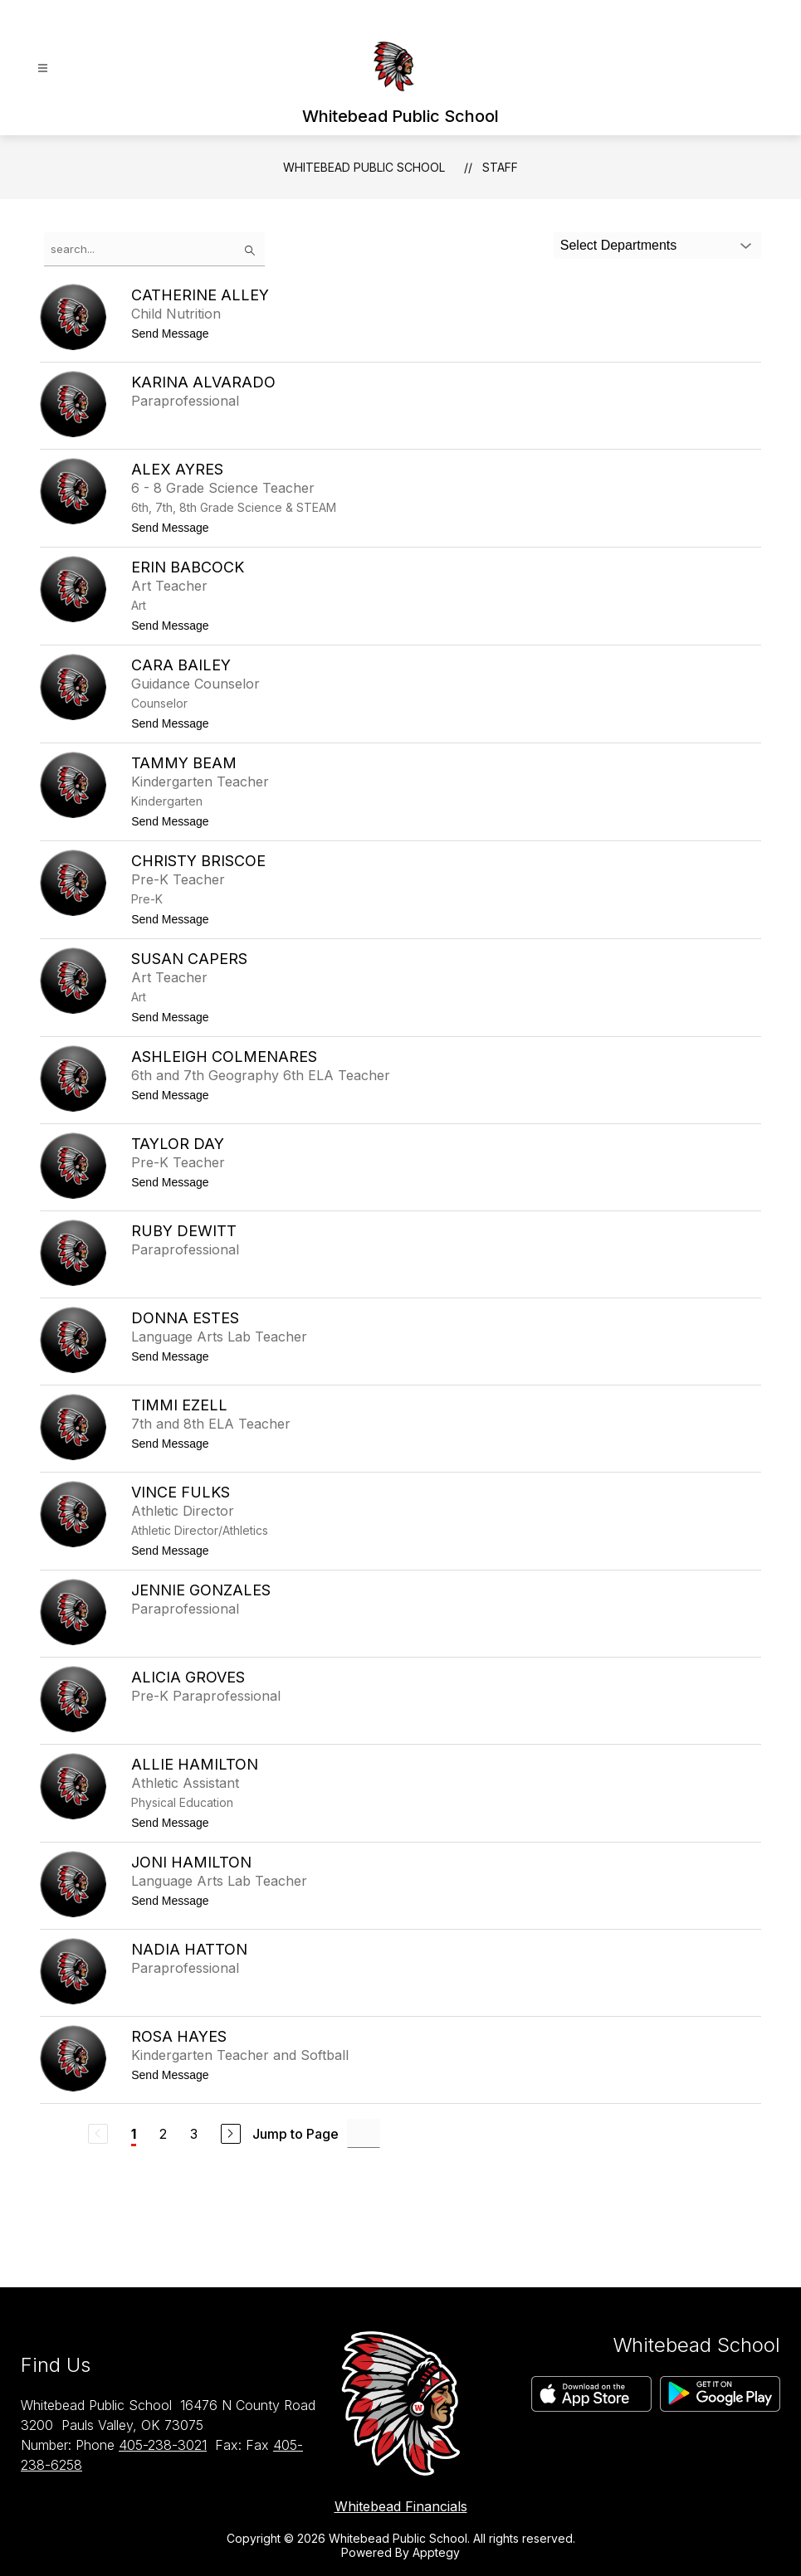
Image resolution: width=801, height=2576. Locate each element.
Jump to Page (295, 2134)
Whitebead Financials (401, 2506)
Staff (500, 167)
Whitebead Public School (364, 167)
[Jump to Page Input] (363, 2133)
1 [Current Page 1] (133, 2134)
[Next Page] (231, 2134)
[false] (154, 249)
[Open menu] (42, 68)
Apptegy (436, 2552)
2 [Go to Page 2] (163, 2134)
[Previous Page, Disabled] (98, 2134)
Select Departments (618, 245)
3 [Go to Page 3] (194, 2134)
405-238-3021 (163, 2445)
